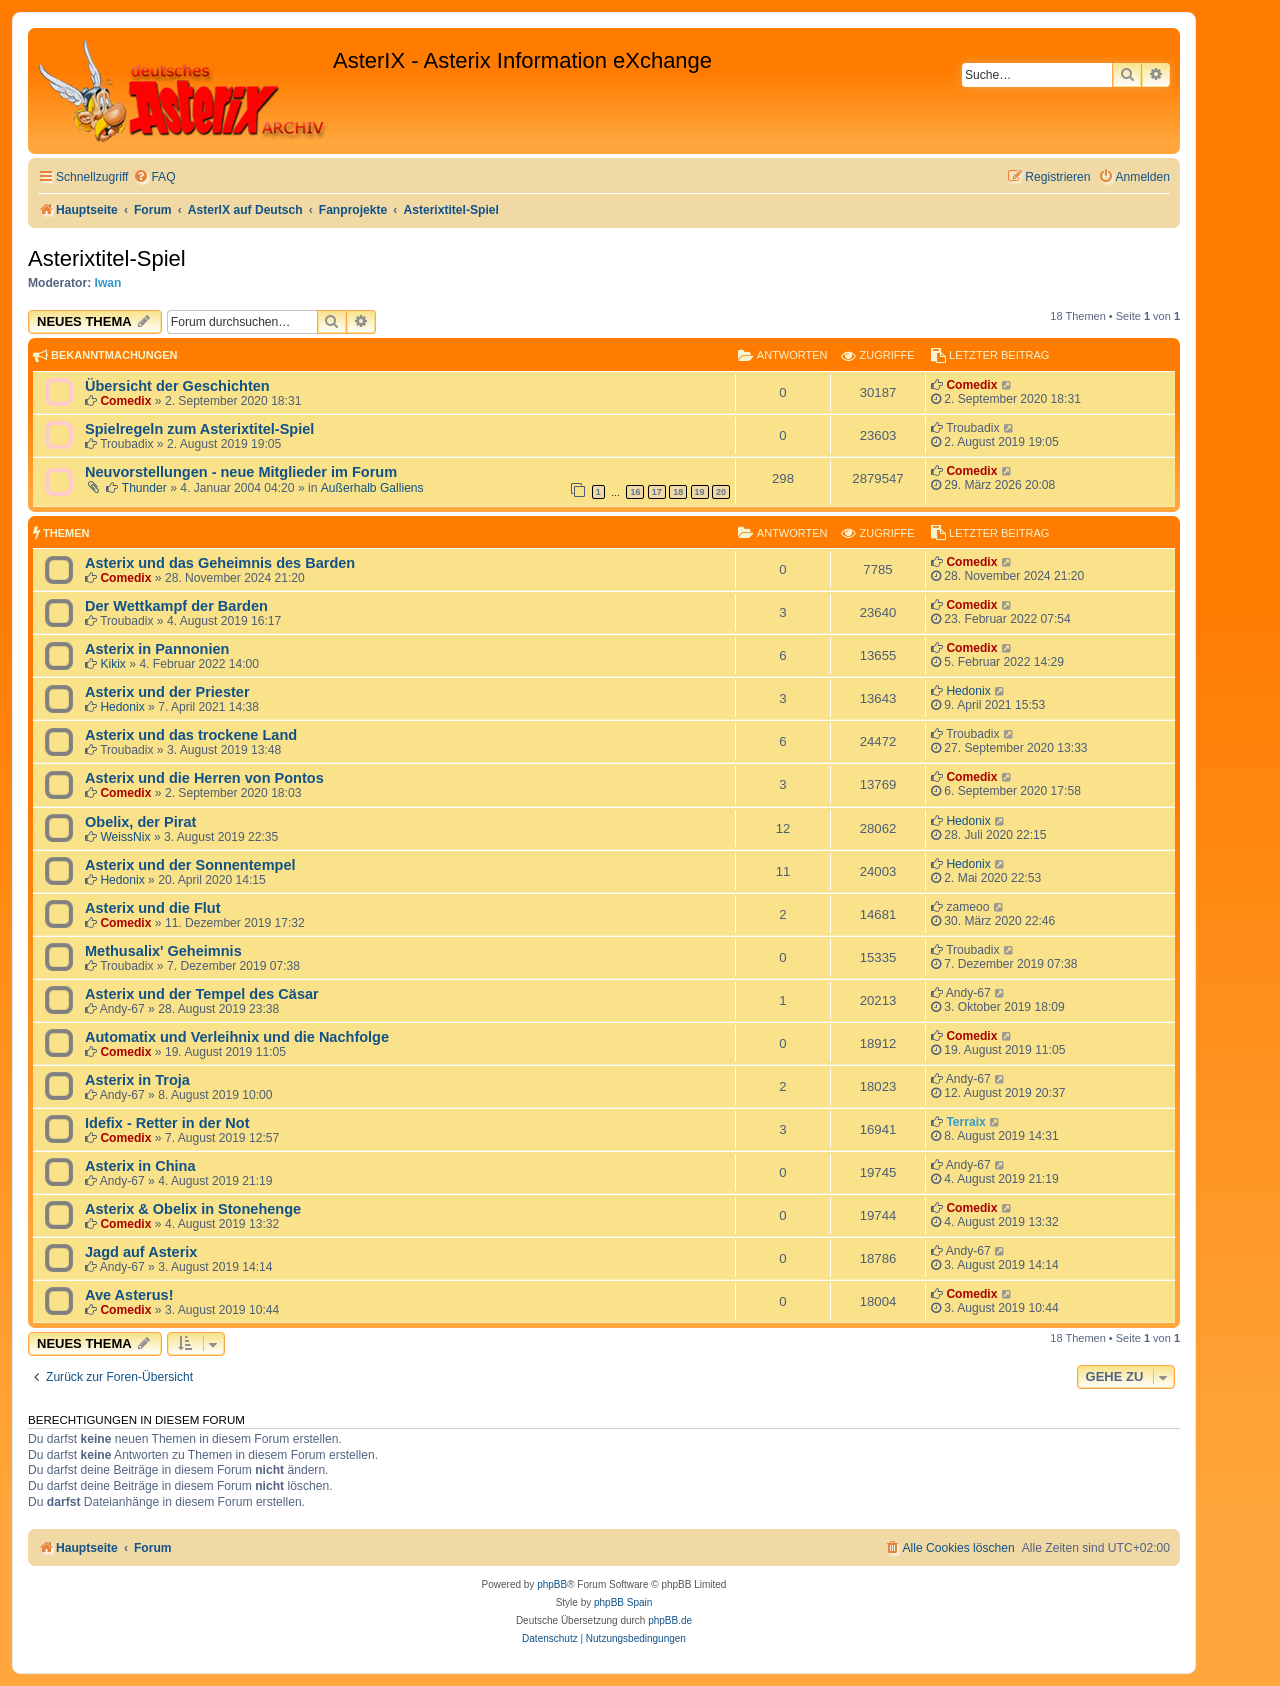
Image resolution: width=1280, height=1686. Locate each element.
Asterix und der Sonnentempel (190, 865)
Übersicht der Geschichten (177, 386)
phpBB (552, 1584)
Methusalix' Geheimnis (163, 951)
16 (635, 492)
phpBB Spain (623, 1602)
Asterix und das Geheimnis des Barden (220, 563)
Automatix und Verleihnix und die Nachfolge (237, 1037)
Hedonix (122, 707)
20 (721, 492)
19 (700, 492)
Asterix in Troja (137, 1080)
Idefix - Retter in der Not (167, 1123)
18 (678, 492)
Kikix (113, 664)
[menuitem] (154, 177)
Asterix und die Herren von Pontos (204, 778)
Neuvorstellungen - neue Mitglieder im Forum (241, 472)
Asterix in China (140, 1166)
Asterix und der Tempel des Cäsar (202, 994)
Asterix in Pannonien (157, 649)
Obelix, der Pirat (140, 822)
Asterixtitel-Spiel (107, 258)
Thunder (144, 488)
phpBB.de (670, 1620)
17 (657, 492)
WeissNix (125, 837)
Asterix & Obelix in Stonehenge (193, 1209)
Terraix (965, 1122)
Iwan (108, 283)
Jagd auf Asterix (141, 1252)
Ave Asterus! (129, 1295)
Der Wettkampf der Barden (176, 606)
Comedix (125, 401)
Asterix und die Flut (153, 908)
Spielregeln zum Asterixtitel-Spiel (199, 429)
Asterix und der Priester (167, 692)
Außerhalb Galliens (372, 488)
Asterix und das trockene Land (191, 735)
